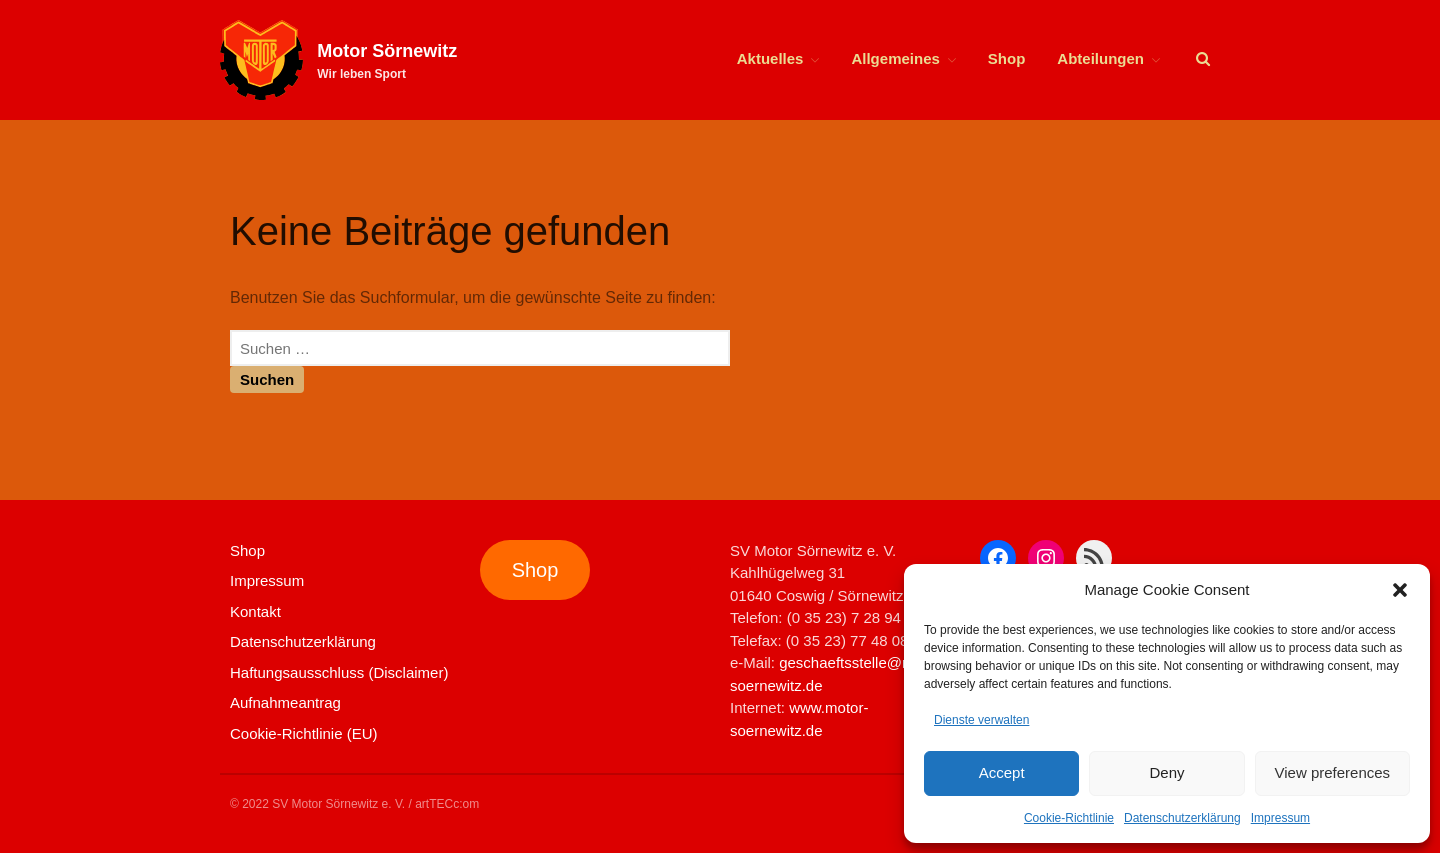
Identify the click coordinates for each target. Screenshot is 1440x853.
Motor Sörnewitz (387, 51)
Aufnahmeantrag (285, 702)
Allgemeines (895, 58)
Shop (1007, 58)
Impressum (1280, 818)
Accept (1002, 772)
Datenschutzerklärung (1182, 818)
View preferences (1333, 772)
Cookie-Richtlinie (1069, 818)
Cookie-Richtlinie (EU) (304, 733)
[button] (1400, 590)
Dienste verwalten (981, 720)
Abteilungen (1100, 58)
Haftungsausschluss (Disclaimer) (339, 672)
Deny (1166, 772)
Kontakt (255, 611)
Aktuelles (770, 58)
